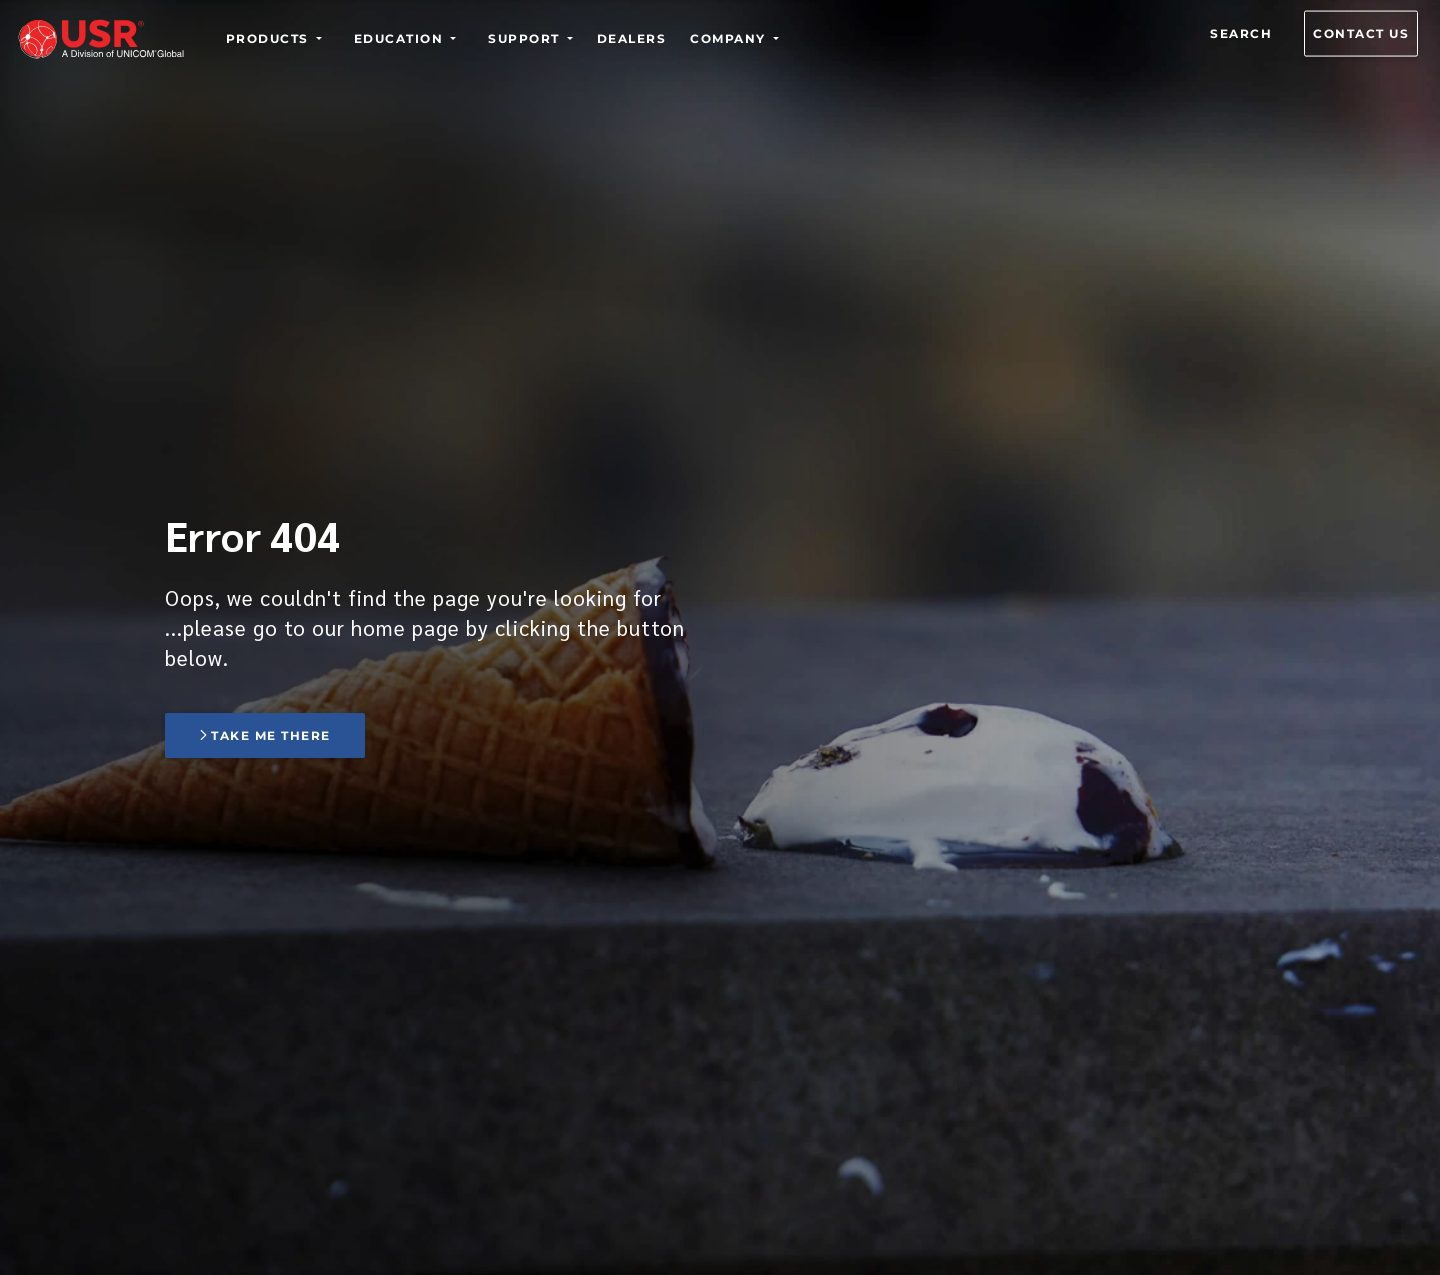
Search (1241, 33)
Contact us (1361, 33)
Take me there (265, 735)
